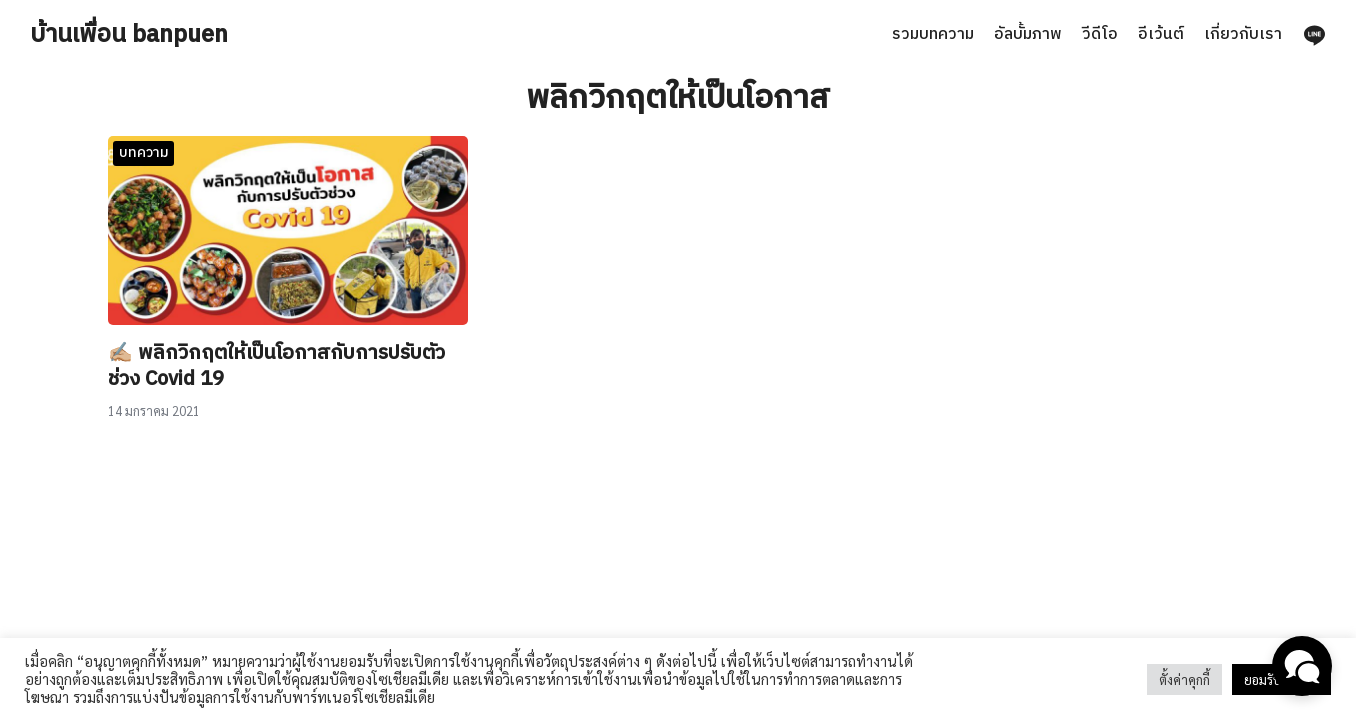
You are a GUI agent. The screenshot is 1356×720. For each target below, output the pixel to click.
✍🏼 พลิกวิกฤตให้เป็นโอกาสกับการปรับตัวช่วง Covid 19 (276, 366)
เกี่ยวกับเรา (1243, 34)
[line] (1314, 35)
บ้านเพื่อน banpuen (129, 35)
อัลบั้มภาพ (1028, 34)
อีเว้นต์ (1161, 34)
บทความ (144, 152)
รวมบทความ (933, 34)
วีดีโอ (1100, 34)
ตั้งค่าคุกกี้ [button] (1184, 679)
